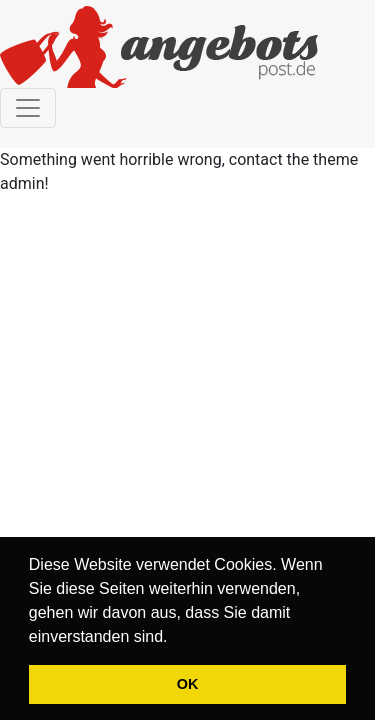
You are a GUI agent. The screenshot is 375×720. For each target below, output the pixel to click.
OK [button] (188, 684)
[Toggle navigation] (28, 108)
